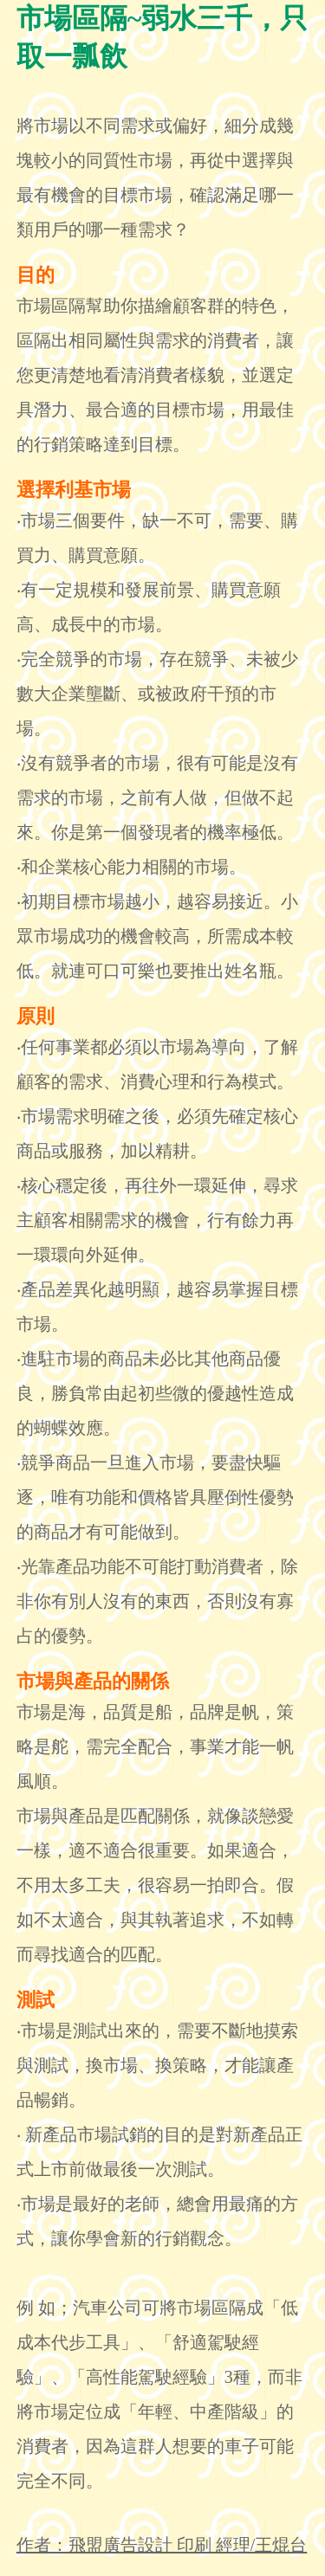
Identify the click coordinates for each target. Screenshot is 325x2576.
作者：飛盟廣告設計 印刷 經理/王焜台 (162, 2544)
